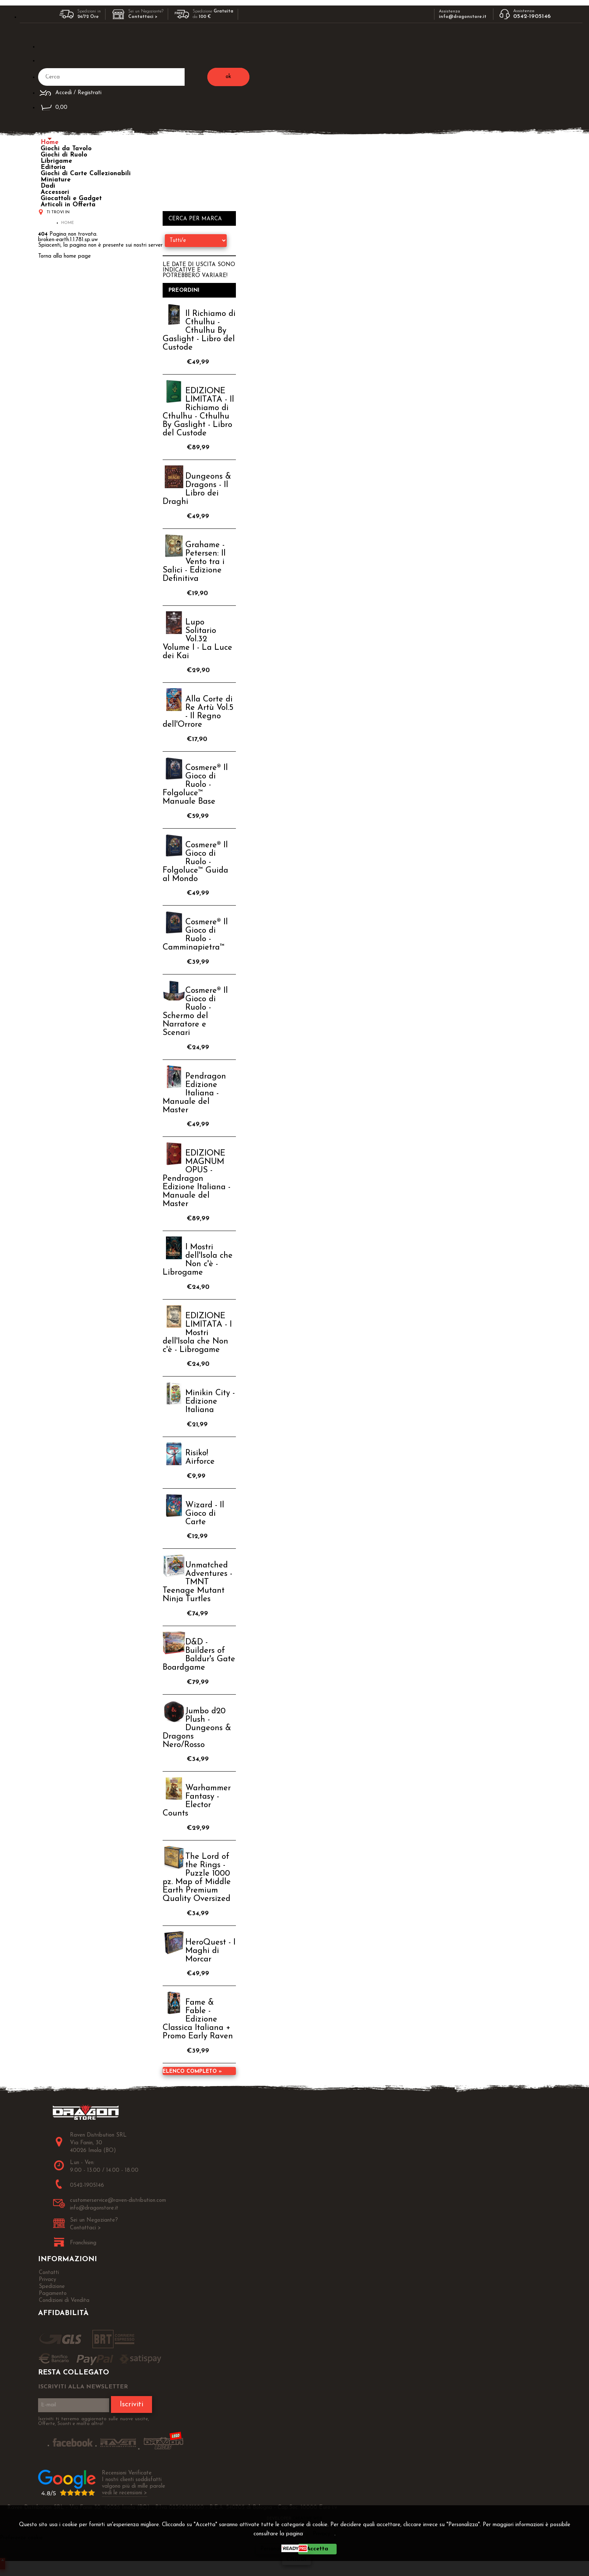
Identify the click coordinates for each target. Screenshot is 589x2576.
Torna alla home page (64, 256)
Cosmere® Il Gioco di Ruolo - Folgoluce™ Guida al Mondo (195, 862)
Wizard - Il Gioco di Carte (204, 1513)
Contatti (49, 2272)
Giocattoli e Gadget (71, 198)
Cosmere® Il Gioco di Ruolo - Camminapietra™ (195, 935)
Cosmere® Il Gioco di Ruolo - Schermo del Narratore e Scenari (195, 1012)
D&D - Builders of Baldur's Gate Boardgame (199, 1655)
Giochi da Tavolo (66, 148)
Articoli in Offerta (68, 205)
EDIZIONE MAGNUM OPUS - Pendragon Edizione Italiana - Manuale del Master (196, 1178)
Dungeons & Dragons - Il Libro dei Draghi (197, 489)
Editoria (53, 167)
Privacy (321, 2534)
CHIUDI (296, 2559)
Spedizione (52, 2286)
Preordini (184, 290)
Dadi (48, 186)
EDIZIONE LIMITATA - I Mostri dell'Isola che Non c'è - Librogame (197, 1333)
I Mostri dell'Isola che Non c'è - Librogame (198, 1260)
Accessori (55, 192)
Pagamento (53, 2293)
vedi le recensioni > (124, 2493)
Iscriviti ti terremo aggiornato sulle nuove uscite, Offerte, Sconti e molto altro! (93, 2421)
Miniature (56, 180)
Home (50, 142)
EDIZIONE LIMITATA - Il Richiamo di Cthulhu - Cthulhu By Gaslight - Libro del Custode (198, 412)
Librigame (56, 161)
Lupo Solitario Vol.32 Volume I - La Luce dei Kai (197, 639)
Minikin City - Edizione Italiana (210, 1401)
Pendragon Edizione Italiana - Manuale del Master (194, 1093)
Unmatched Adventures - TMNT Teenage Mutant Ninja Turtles (197, 1582)
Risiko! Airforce (200, 1457)
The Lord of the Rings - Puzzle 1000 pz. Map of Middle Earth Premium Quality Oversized (197, 1878)
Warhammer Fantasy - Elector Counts (197, 1801)
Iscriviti (131, 2404)
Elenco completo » (192, 2071)
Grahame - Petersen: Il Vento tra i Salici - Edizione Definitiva (194, 562)
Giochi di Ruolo (64, 155)
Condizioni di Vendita (64, 2300)
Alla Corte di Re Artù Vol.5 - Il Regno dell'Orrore (198, 712)
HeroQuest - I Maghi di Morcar (210, 1951)
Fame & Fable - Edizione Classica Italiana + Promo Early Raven (198, 2019)
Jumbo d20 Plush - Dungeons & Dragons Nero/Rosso (197, 1728)
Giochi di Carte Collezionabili (86, 173)
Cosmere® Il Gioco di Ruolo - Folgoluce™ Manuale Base (195, 785)
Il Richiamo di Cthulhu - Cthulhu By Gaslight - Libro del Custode (199, 331)
